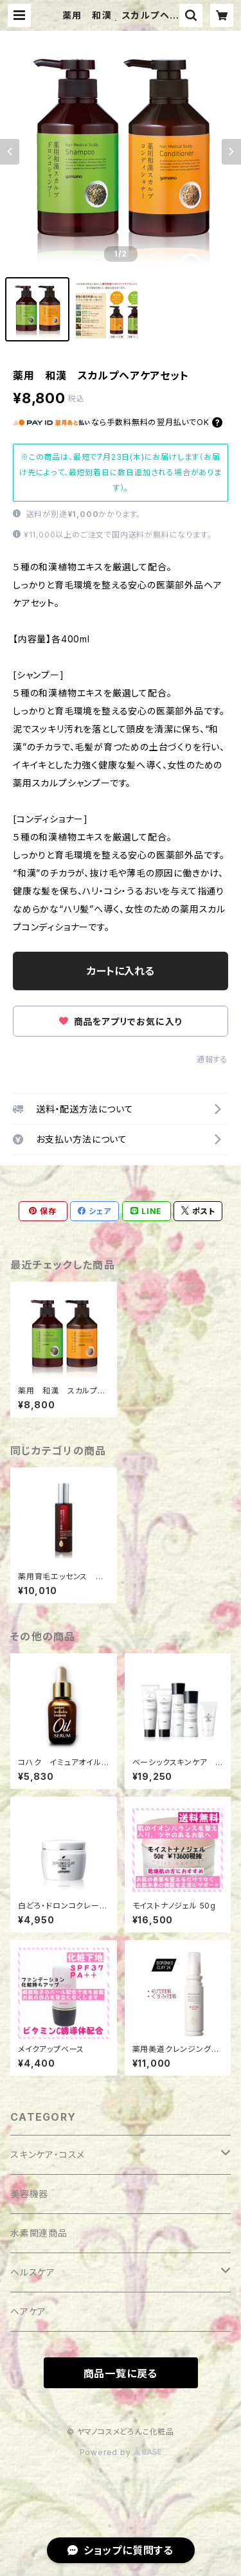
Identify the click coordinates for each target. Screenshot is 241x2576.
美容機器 (29, 2193)
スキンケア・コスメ (47, 2154)
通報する (212, 1059)
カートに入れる (120, 971)
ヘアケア (28, 2311)
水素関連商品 (38, 2232)
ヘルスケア (32, 2272)
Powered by (121, 2452)
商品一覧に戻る (121, 2373)
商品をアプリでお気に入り (120, 1021)
